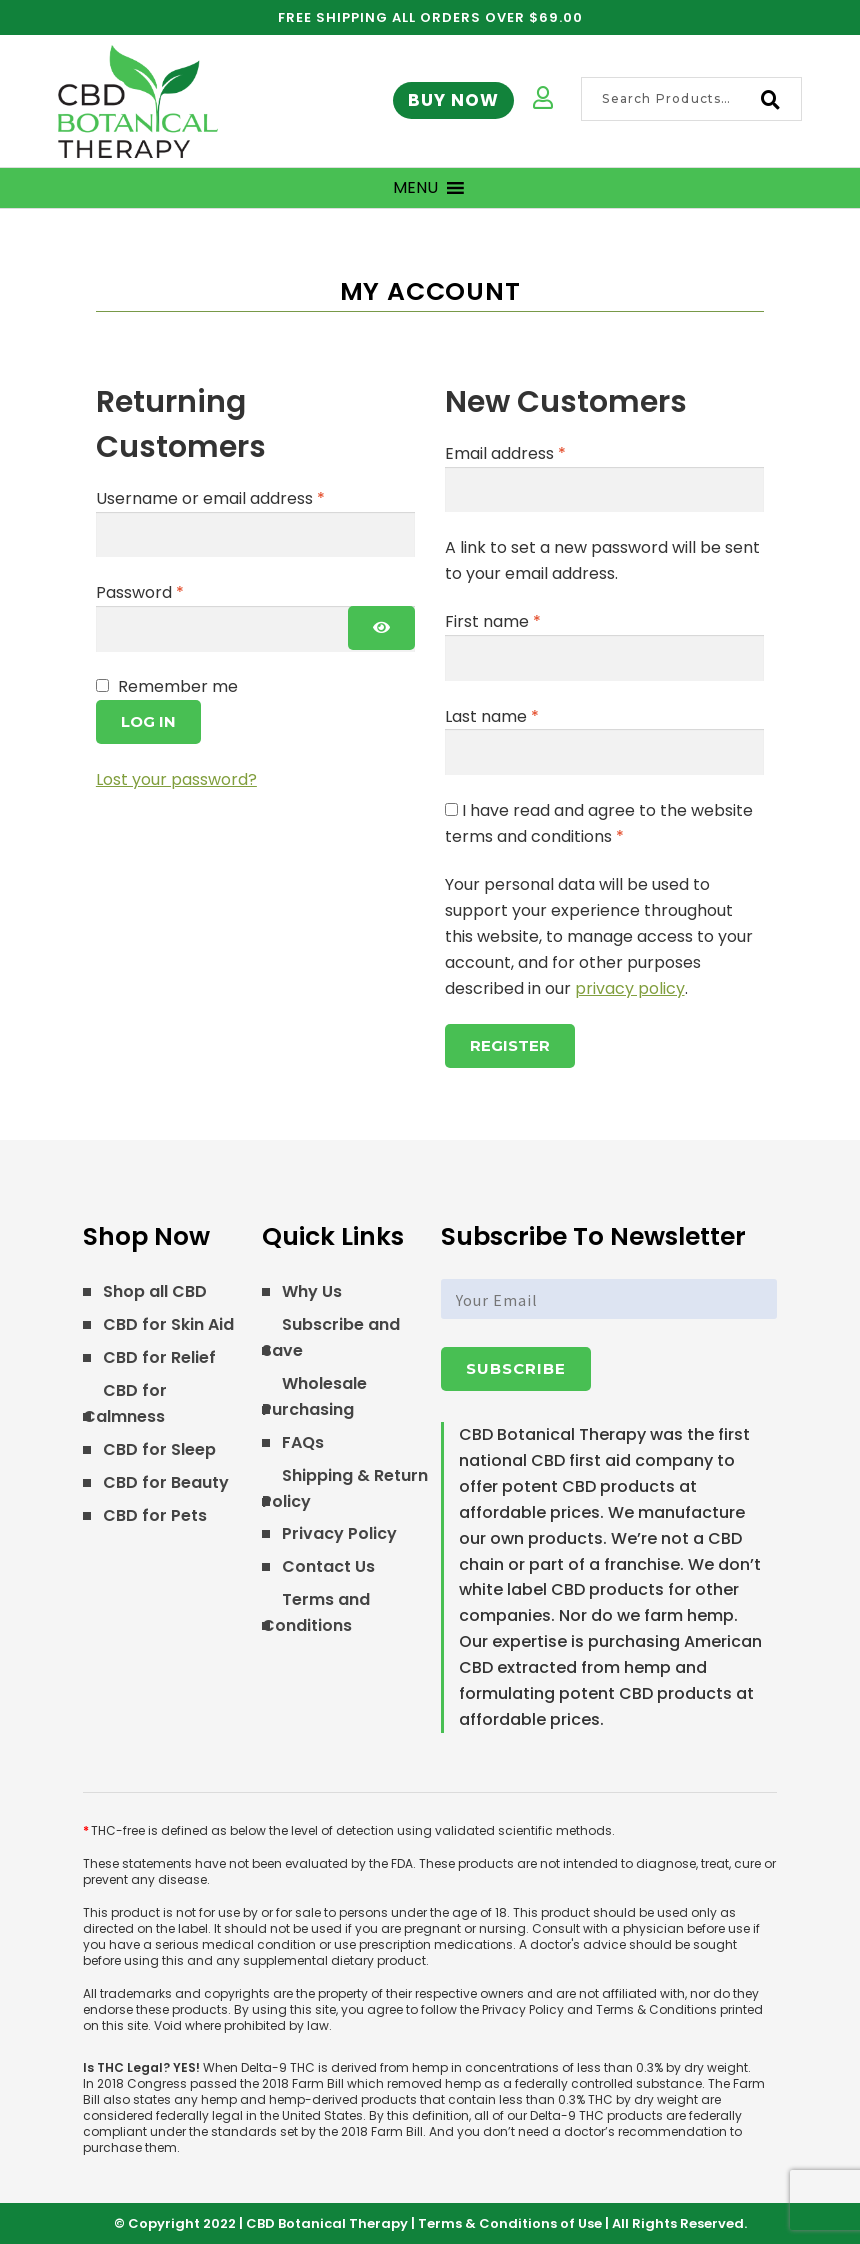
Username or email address (244, 498)
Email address (539, 453)
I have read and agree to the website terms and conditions (599, 823)
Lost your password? (176, 779)
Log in (148, 721)
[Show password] (381, 628)
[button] (415, 188)
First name (493, 621)
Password (174, 592)
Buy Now (453, 100)
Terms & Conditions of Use (510, 2223)
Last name (492, 716)
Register (510, 1045)
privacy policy (630, 988)
